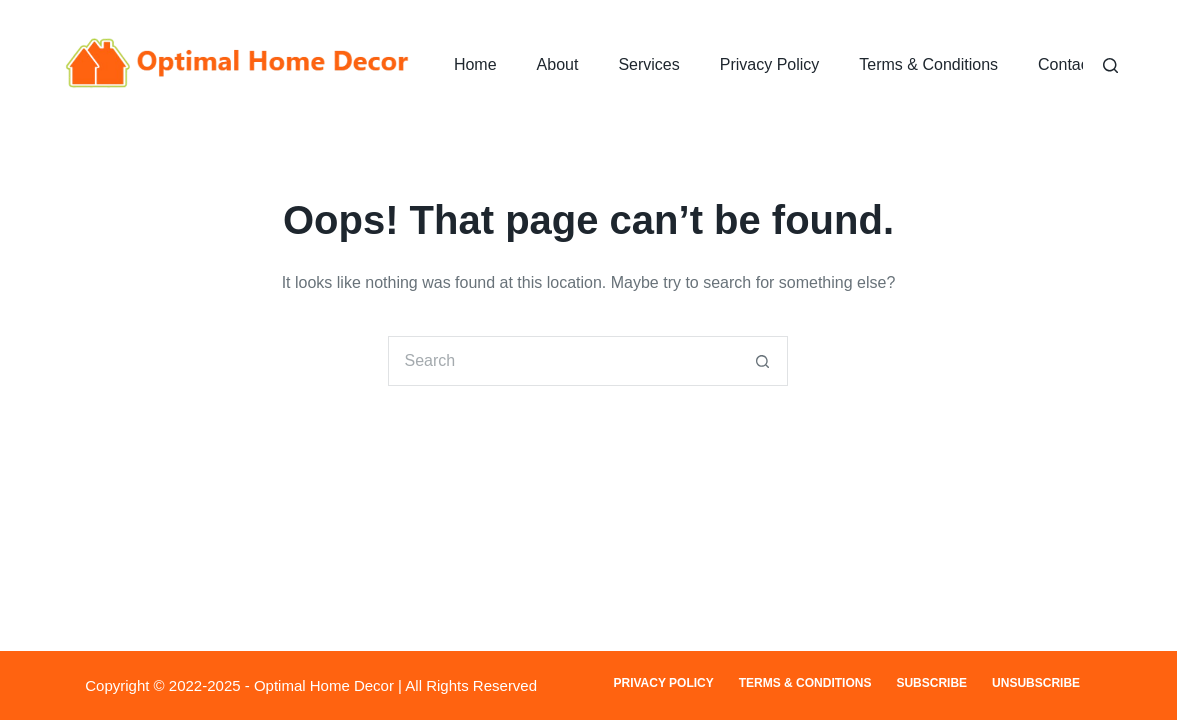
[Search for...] (563, 361)
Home (475, 64)
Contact (1065, 64)
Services (648, 64)
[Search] (1110, 65)
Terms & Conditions (928, 64)
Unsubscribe (1036, 683)
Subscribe (931, 683)
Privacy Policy (770, 64)
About (558, 64)
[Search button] (763, 361)
